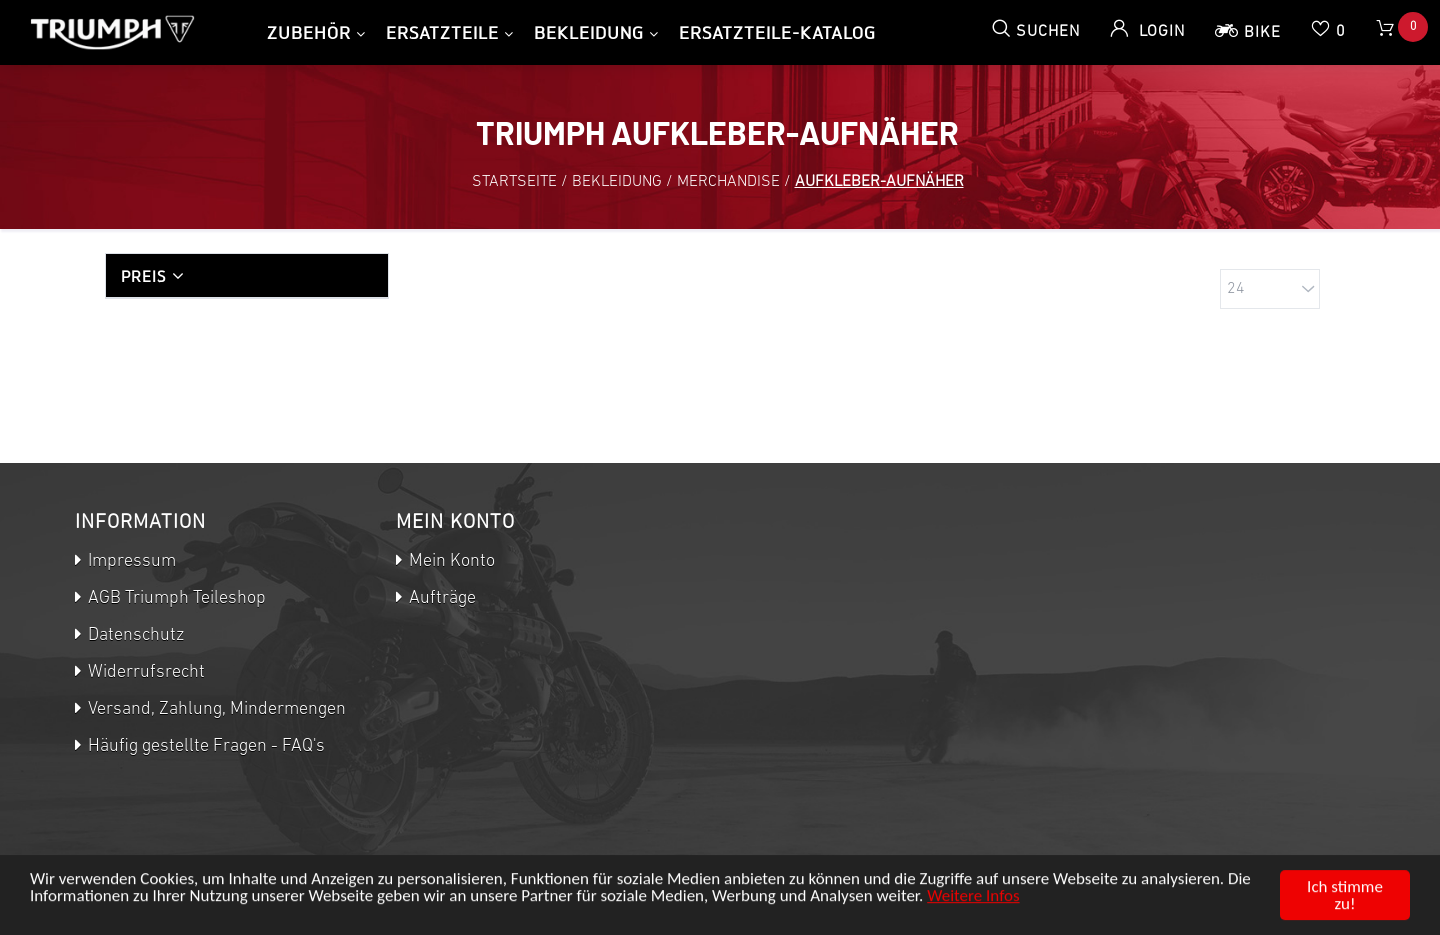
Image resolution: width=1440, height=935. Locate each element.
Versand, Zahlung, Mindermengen (215, 709)
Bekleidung (589, 32)
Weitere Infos (973, 899)
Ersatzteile (442, 32)
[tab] (247, 275)
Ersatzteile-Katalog (777, 32)
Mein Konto (450, 561)
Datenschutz (134, 635)
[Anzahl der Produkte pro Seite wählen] (1270, 289)
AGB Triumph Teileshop (175, 598)
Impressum (130, 561)
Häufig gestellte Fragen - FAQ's (204, 746)
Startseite (514, 182)
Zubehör (309, 32)
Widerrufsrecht (144, 672)
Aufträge (440, 598)
